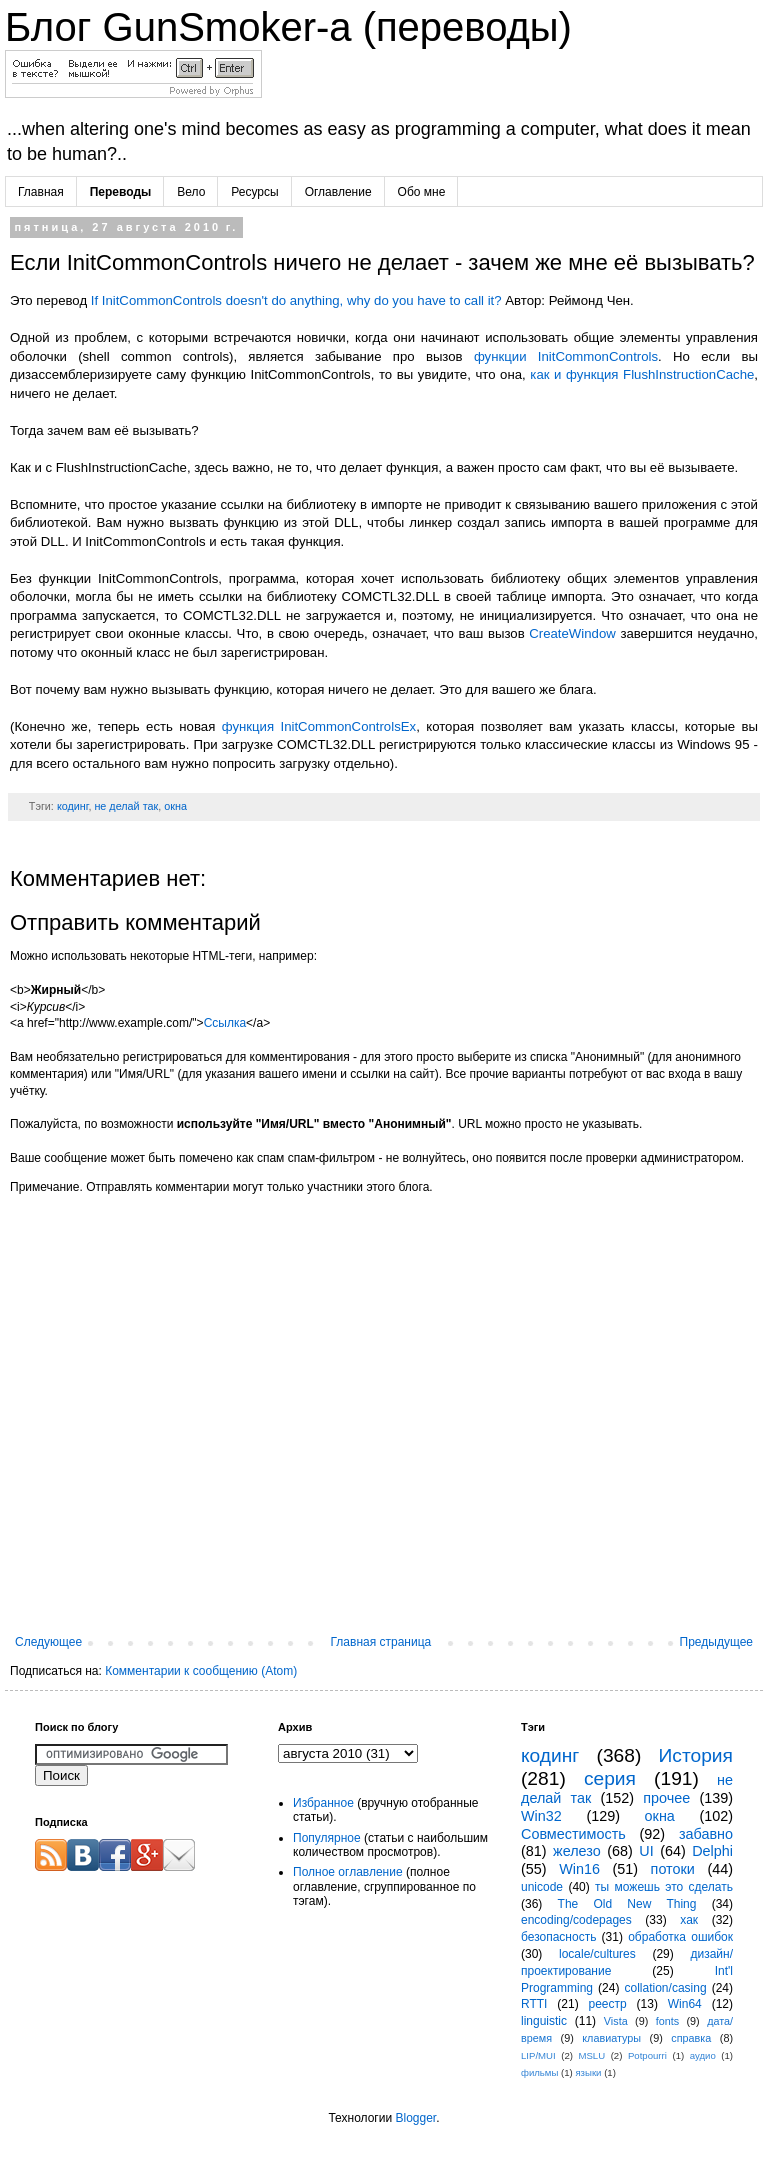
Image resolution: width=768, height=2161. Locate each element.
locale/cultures (597, 1954)
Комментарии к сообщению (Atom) (201, 1671)
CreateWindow (572, 633)
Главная (41, 192)
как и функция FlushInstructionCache (642, 374)
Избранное (323, 1803)
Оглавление (338, 192)
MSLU (591, 2055)
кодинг (73, 806)
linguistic (544, 2021)
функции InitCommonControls (566, 356)
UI (646, 1851)
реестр (608, 2004)
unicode (542, 1887)
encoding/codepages (576, 1920)
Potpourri (647, 2055)
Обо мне (422, 192)
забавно (706, 1834)
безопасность (558, 1937)
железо (577, 1851)
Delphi (712, 1851)
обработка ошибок (680, 1937)
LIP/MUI (538, 2055)
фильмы (539, 2072)
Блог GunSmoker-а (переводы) (288, 27)
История (696, 1755)
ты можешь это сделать (664, 1887)
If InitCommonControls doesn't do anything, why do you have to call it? (296, 300)
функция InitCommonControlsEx (319, 726)
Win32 (541, 1816)
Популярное (327, 1838)
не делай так (126, 806)
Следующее (48, 1642)
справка (691, 2038)
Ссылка (225, 1023)
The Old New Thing (627, 1904)
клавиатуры (611, 2038)
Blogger (415, 2118)
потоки (673, 1869)
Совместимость (573, 1834)
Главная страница (381, 1642)
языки (588, 2072)
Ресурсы (254, 192)
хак (689, 1920)
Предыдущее (716, 1642)
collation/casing (666, 1988)
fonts (667, 2021)
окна (175, 806)
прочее (666, 1798)
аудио (703, 2055)
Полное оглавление (348, 1872)
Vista (616, 2021)
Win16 (579, 1869)
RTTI (534, 2004)
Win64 (685, 2004)
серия (610, 1778)
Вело (191, 192)
